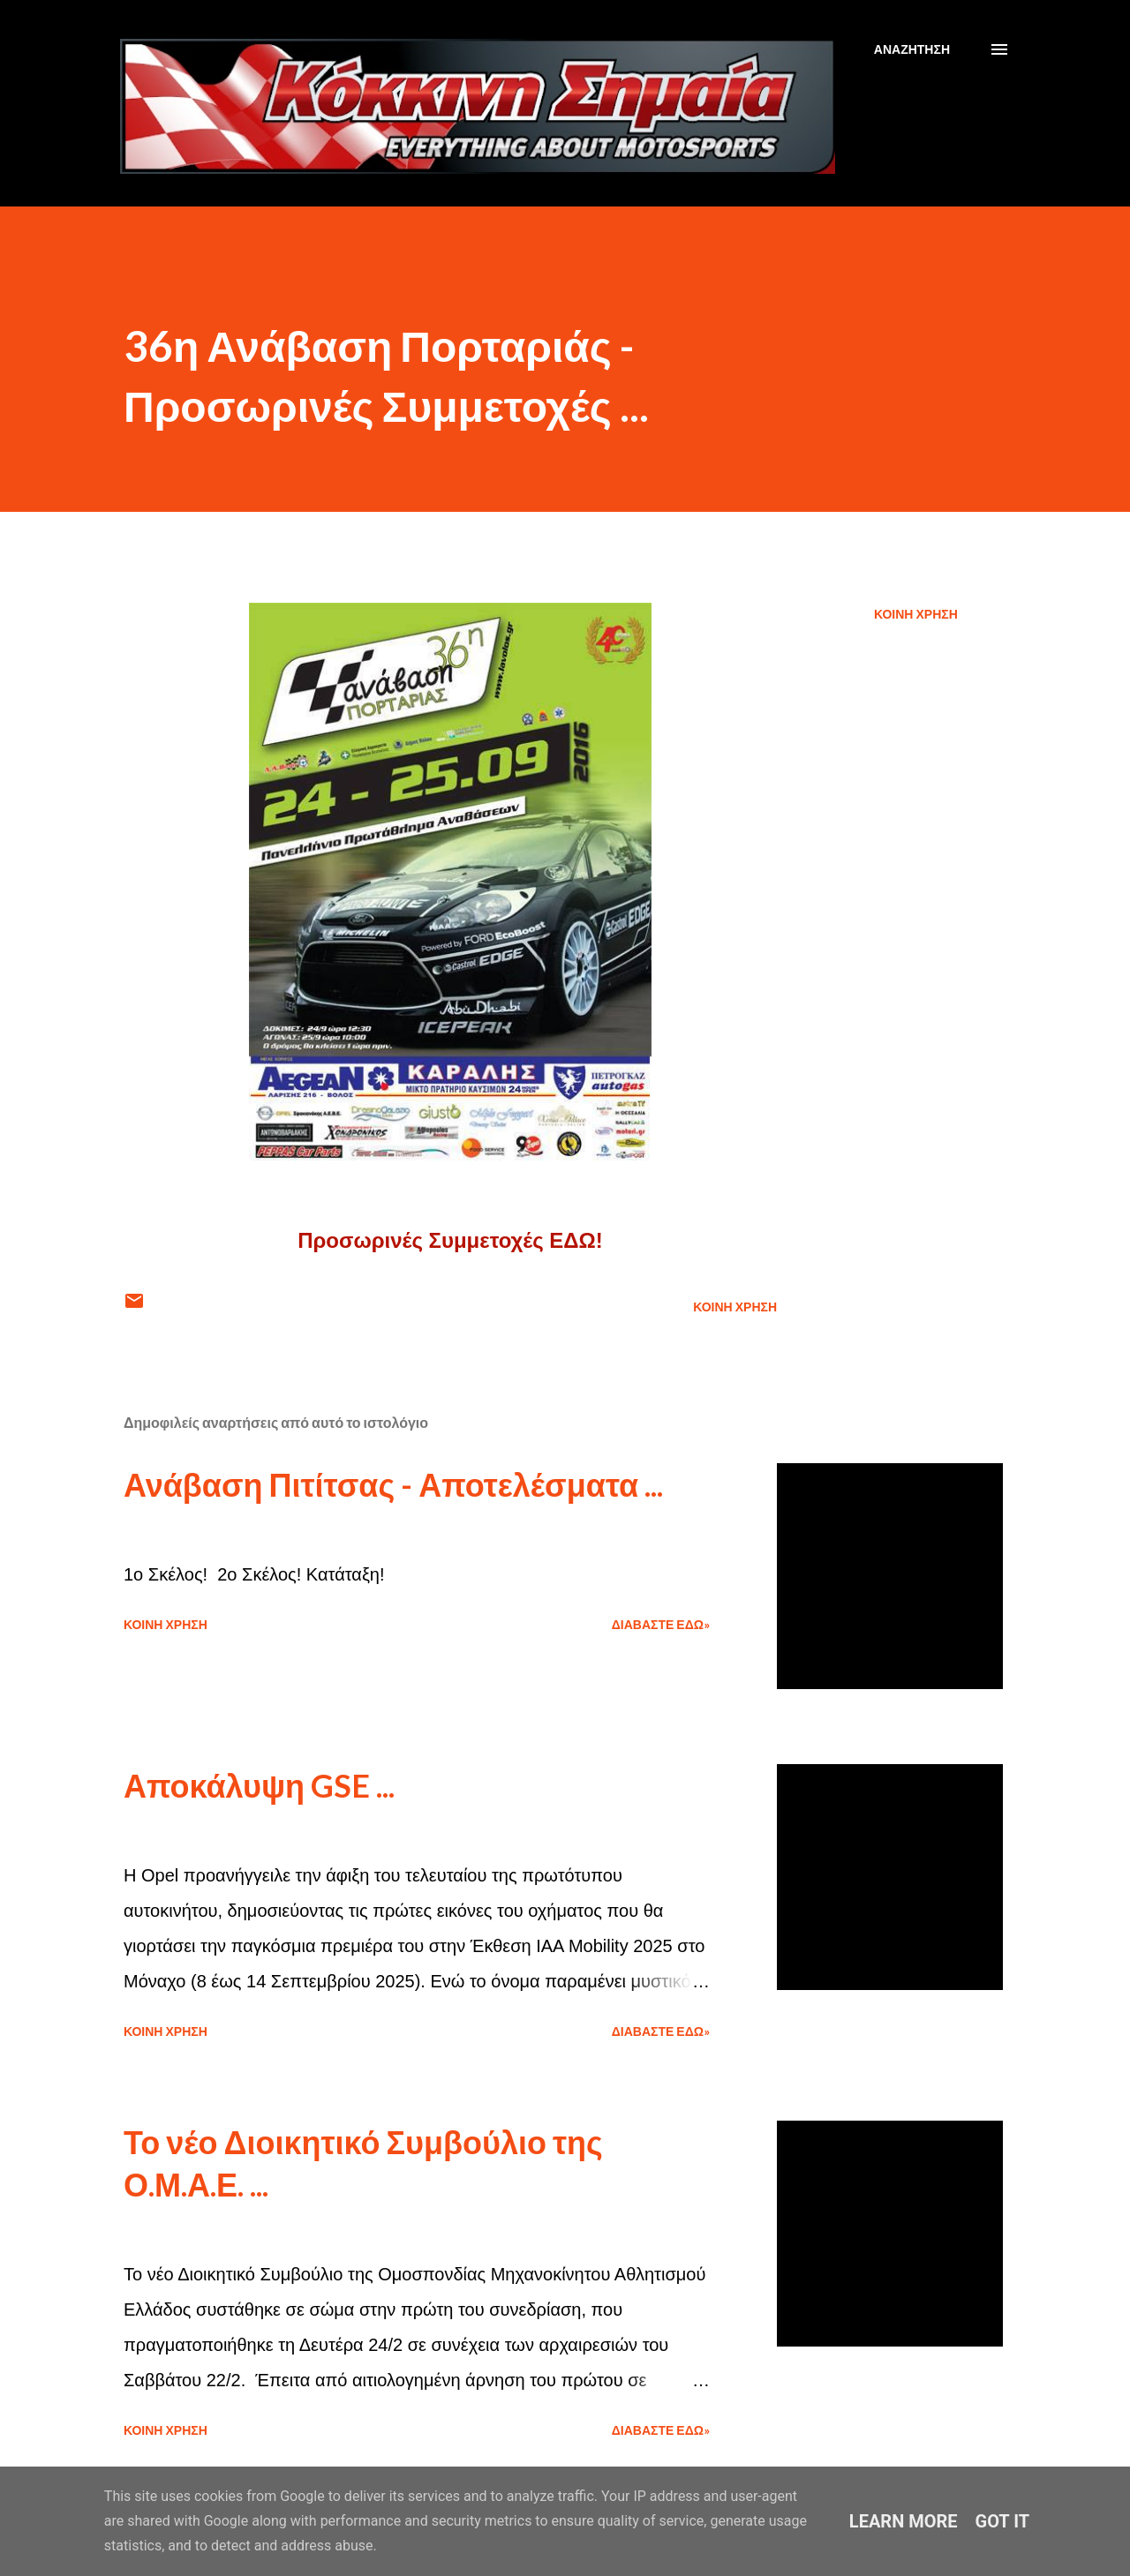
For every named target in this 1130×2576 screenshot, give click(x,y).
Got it (1003, 2521)
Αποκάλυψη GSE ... (259, 1785)
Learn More (903, 2521)
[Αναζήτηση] (912, 49)
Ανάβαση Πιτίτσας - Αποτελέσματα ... (393, 1484)
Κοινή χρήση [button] (916, 613)
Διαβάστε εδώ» (661, 1624)
